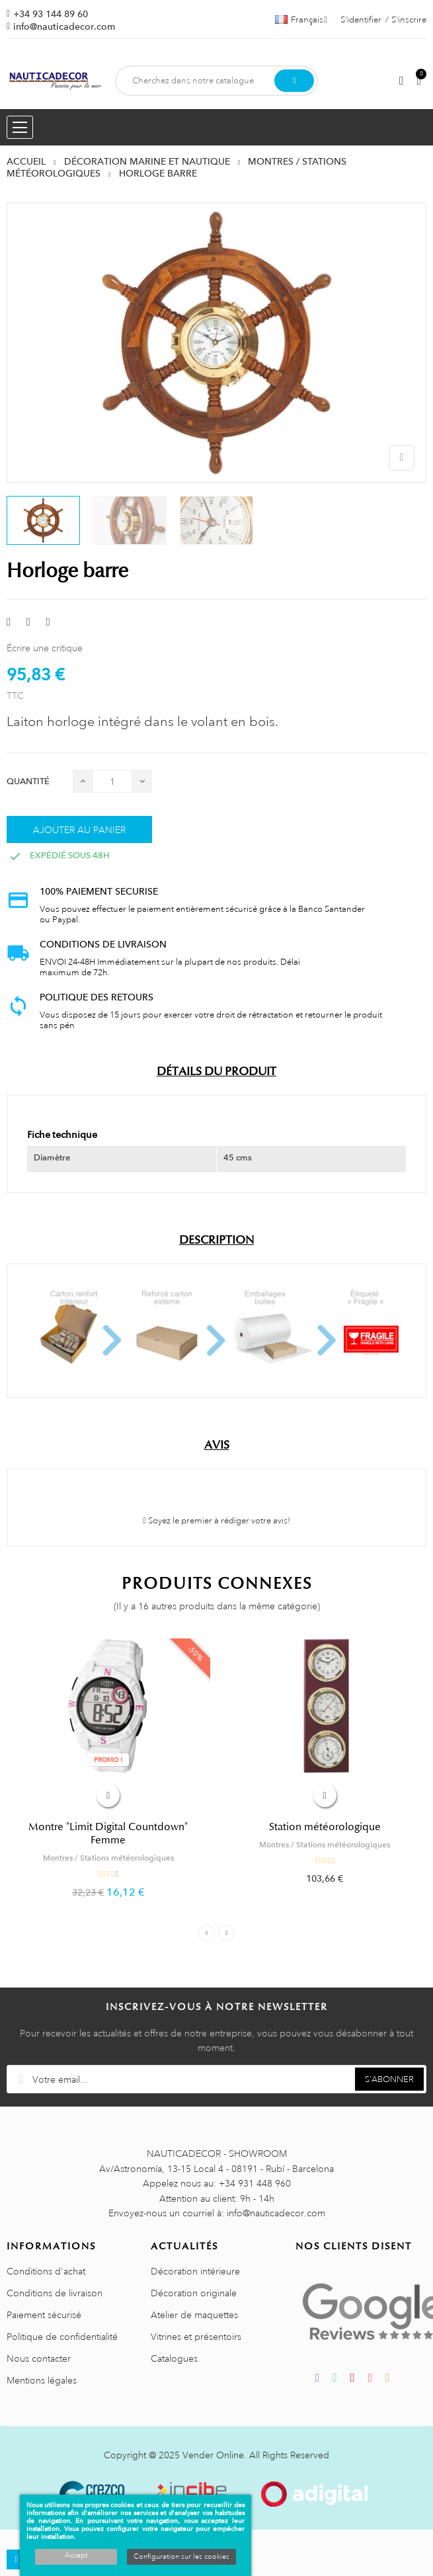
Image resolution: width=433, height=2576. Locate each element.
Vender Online (213, 2455)
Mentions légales (42, 2380)
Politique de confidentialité (62, 2337)
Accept (76, 2555)
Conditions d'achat (46, 2271)
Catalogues (174, 2358)
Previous (206, 1933)
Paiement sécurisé (44, 2315)
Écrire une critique (45, 648)
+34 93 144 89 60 (50, 14)
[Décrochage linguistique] (301, 20)
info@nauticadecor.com (64, 26)
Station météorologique (325, 1826)
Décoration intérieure (195, 2271)
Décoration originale (194, 2293)
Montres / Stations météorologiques (108, 1858)
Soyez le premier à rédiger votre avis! (216, 1520)
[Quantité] (112, 781)
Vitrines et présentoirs (196, 2337)
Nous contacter (39, 2358)
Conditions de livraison (54, 2293)
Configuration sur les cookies (181, 2556)
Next (226, 1933)
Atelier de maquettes (194, 2315)
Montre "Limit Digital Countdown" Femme (108, 1833)
